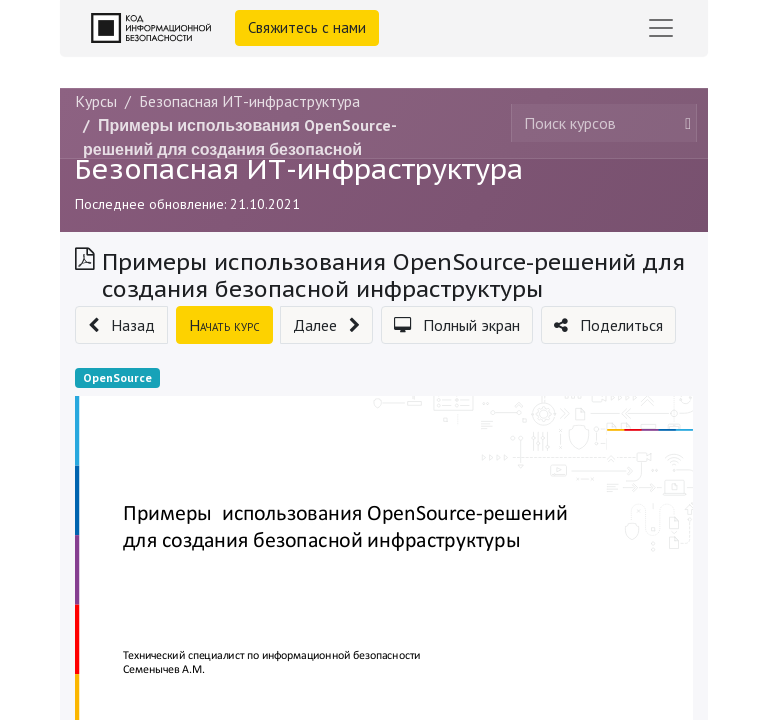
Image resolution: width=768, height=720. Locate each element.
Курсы (96, 101)
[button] (121, 325)
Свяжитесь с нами (307, 27)
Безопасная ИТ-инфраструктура (299, 168)
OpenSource (117, 377)
